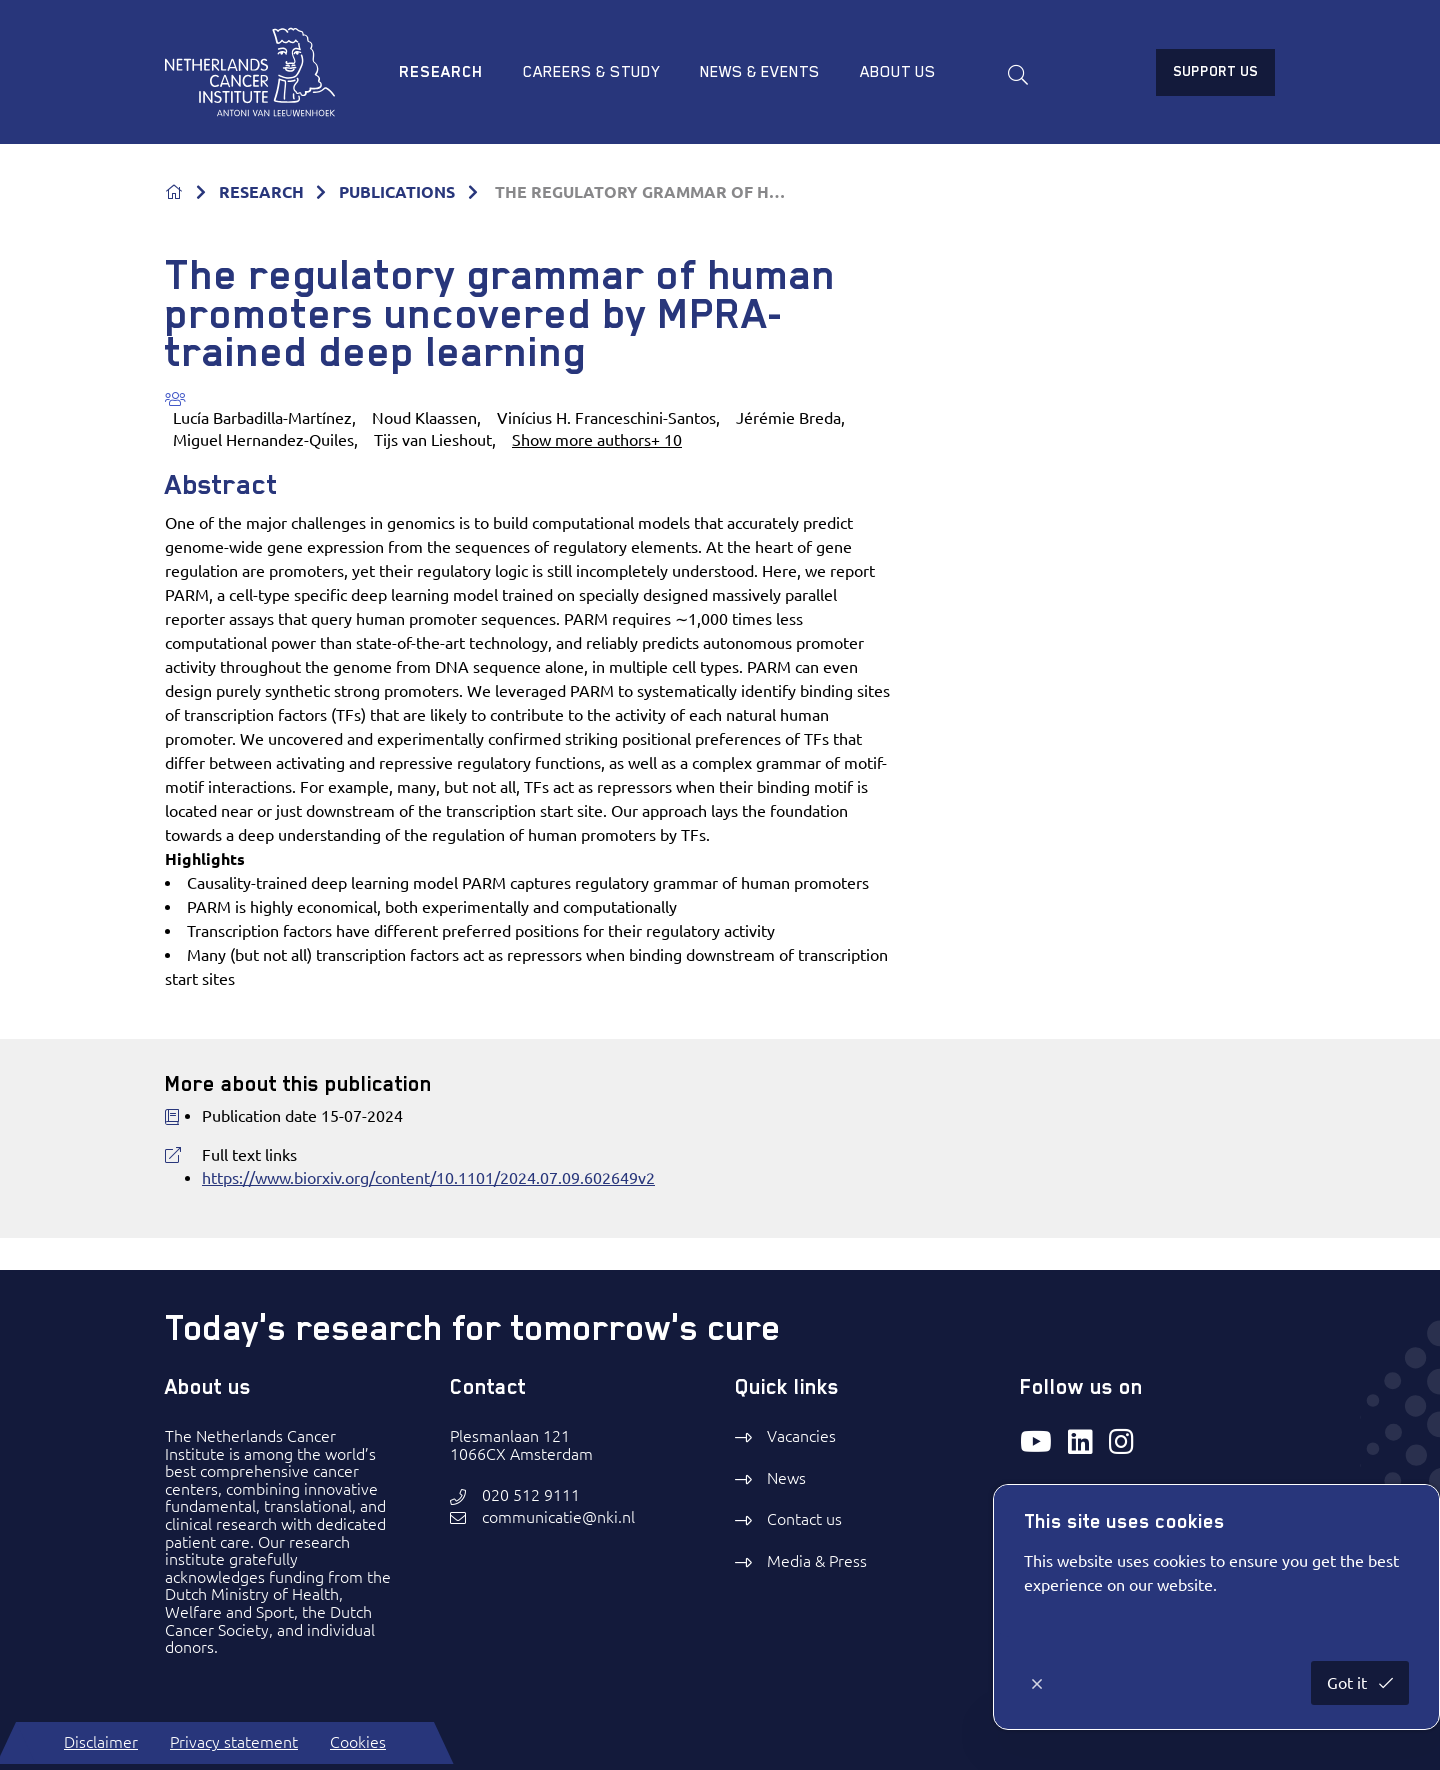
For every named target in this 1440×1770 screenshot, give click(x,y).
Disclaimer (101, 1742)
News (786, 1478)
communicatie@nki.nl (558, 1517)
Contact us (804, 1519)
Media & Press (817, 1561)
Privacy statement (234, 1742)
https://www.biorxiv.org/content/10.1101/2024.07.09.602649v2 (428, 1178)
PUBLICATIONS (397, 192)
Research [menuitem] (441, 72)
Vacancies (801, 1436)
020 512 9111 (531, 1495)
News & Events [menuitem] (760, 72)
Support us (1215, 71)
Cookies (358, 1742)
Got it (1349, 1683)
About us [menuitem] (898, 72)
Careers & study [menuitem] (591, 72)
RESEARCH (261, 192)
